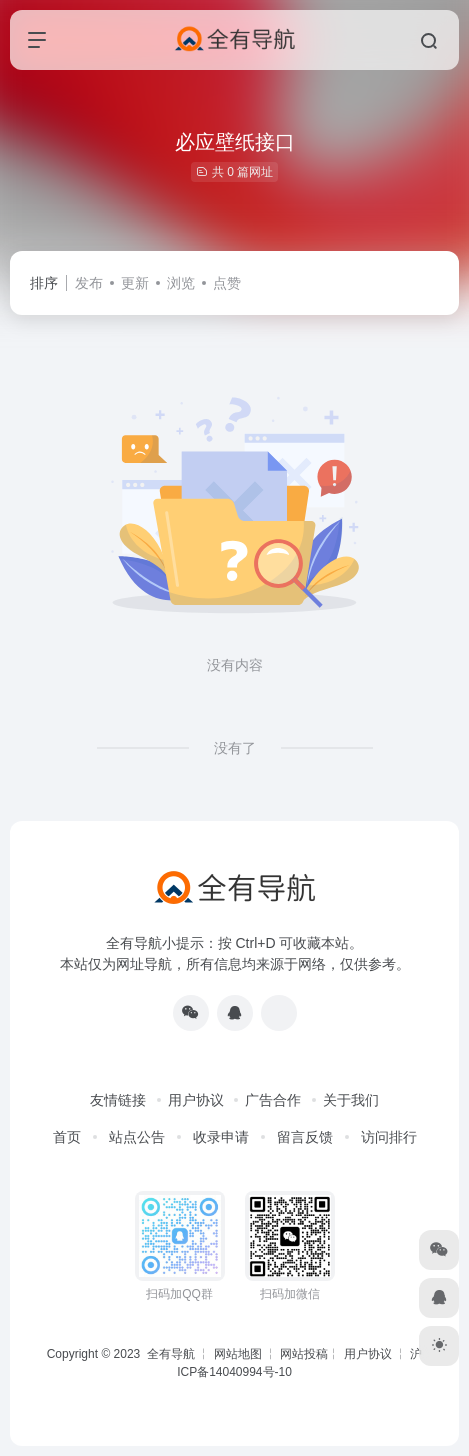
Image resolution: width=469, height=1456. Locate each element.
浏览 (181, 283)
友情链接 (118, 1100)
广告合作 (273, 1100)
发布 (89, 283)
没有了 (235, 748)
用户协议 (196, 1100)
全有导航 (172, 1354)
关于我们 (351, 1100)
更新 (135, 283)
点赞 (227, 283)
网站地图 (238, 1354)
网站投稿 (304, 1354)
